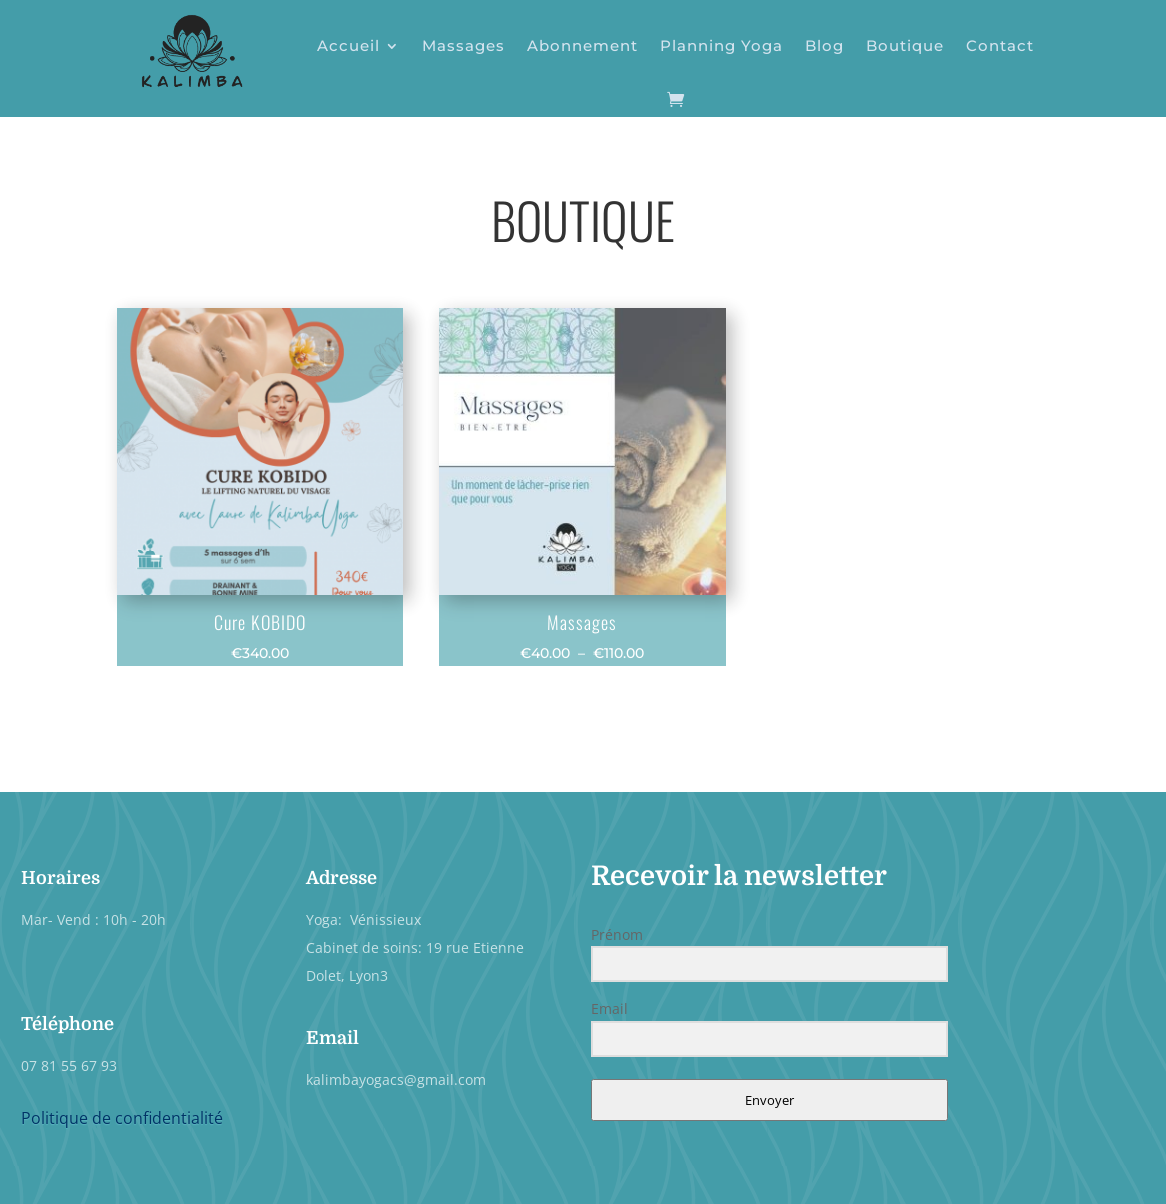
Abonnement (582, 45)
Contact (1000, 45)
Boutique (905, 45)
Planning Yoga (721, 45)
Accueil (348, 45)
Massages (463, 45)
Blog (824, 45)
